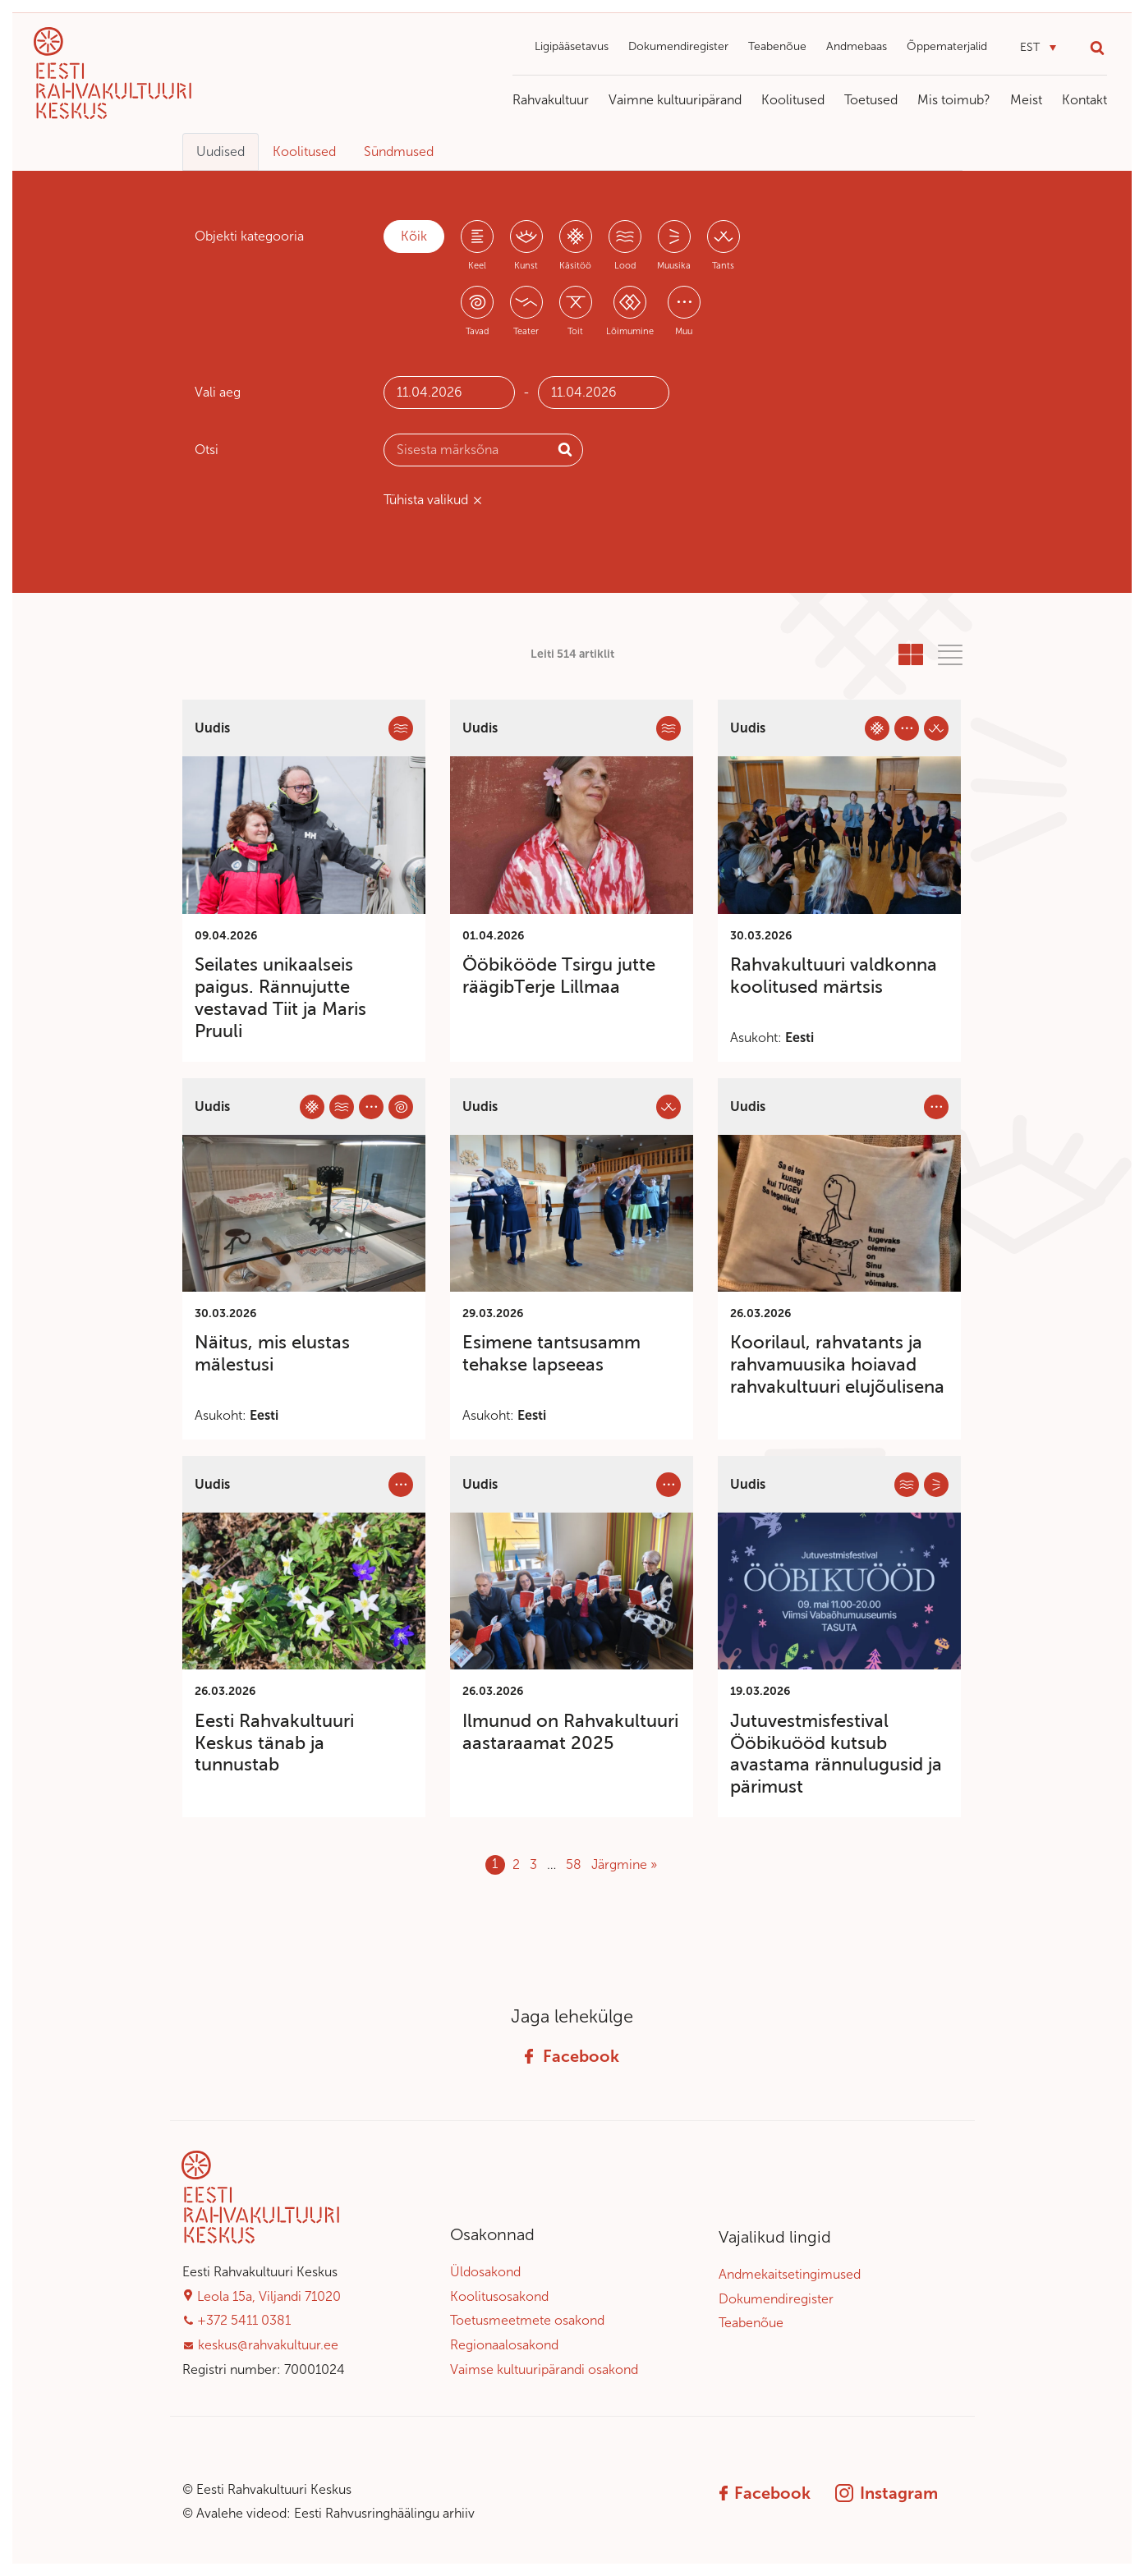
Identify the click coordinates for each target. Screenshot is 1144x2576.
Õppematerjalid (947, 46)
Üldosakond (485, 2272)
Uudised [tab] (220, 151)
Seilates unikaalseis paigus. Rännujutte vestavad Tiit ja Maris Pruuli (280, 997)
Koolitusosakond (499, 2296)
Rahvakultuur (550, 100)
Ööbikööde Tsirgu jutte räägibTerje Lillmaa (558, 975)
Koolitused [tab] (304, 151)
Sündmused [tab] (399, 151)
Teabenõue (777, 46)
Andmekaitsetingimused (790, 2274)
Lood (625, 265)
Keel (477, 265)
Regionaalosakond (504, 2345)
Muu (683, 331)
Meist (1026, 100)
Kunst (526, 265)
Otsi (206, 449)
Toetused (871, 100)
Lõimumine (630, 331)
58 (573, 1864)
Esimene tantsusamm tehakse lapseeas (551, 1353)
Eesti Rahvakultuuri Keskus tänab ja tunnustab (274, 1742)
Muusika (674, 265)
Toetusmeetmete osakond (527, 2320)
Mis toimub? (953, 100)
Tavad (477, 331)
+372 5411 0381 (244, 2320)
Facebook (572, 2056)
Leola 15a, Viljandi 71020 (269, 2296)
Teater (526, 331)
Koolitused (793, 100)
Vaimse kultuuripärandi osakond (544, 2369)
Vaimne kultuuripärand (675, 100)
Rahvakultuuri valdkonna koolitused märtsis (833, 975)
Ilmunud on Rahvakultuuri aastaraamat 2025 (570, 1731)
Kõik (414, 236)
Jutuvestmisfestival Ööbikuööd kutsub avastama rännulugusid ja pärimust (836, 1753)
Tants (723, 265)
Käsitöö (575, 265)
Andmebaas (856, 46)
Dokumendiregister (678, 46)
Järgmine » (624, 1864)
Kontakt (1084, 100)
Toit (575, 331)
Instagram (886, 2493)
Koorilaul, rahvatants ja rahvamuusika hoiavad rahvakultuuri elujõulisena (837, 1364)
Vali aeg (218, 392)
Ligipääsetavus (572, 46)
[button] (1038, 48)
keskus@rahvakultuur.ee (268, 2345)
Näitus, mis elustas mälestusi (272, 1353)
